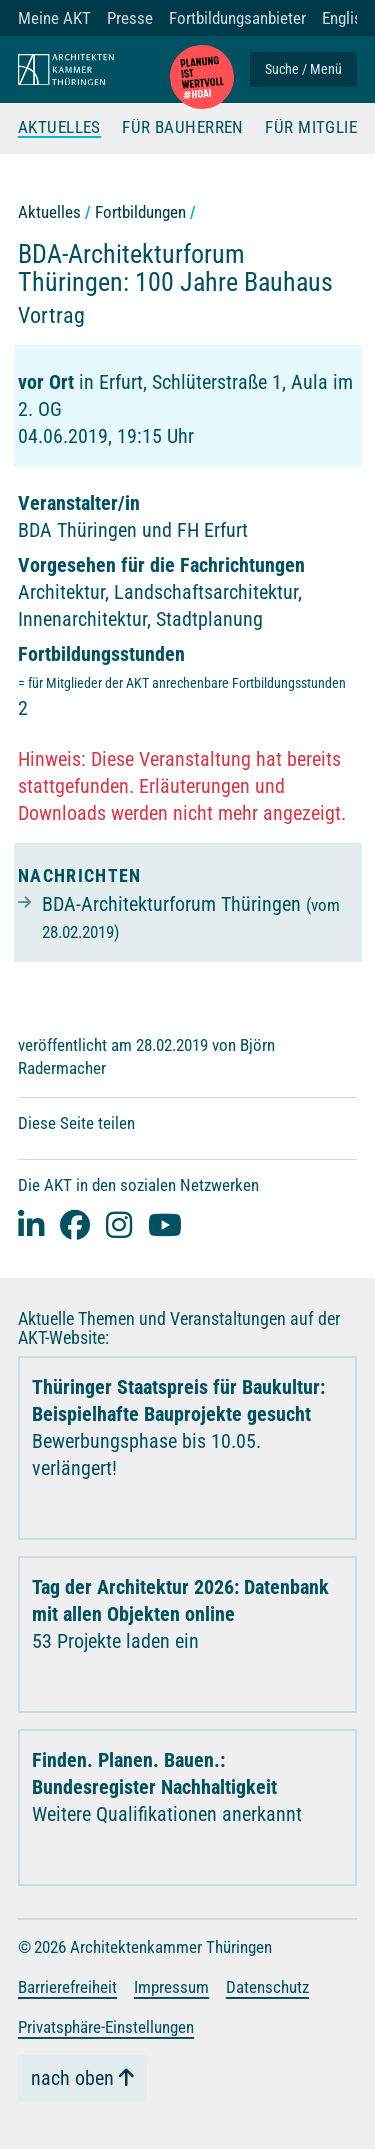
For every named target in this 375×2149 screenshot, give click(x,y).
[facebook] (75, 1224)
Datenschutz (267, 1987)
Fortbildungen (140, 212)
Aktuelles (59, 128)
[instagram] (119, 1224)
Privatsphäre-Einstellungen (106, 2027)
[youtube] (165, 1224)
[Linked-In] (31, 1224)
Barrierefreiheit (67, 1987)
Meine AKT (54, 18)
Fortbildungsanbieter (237, 18)
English (346, 18)
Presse (130, 18)
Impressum (171, 1987)
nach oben (72, 2078)
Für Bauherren (183, 128)
